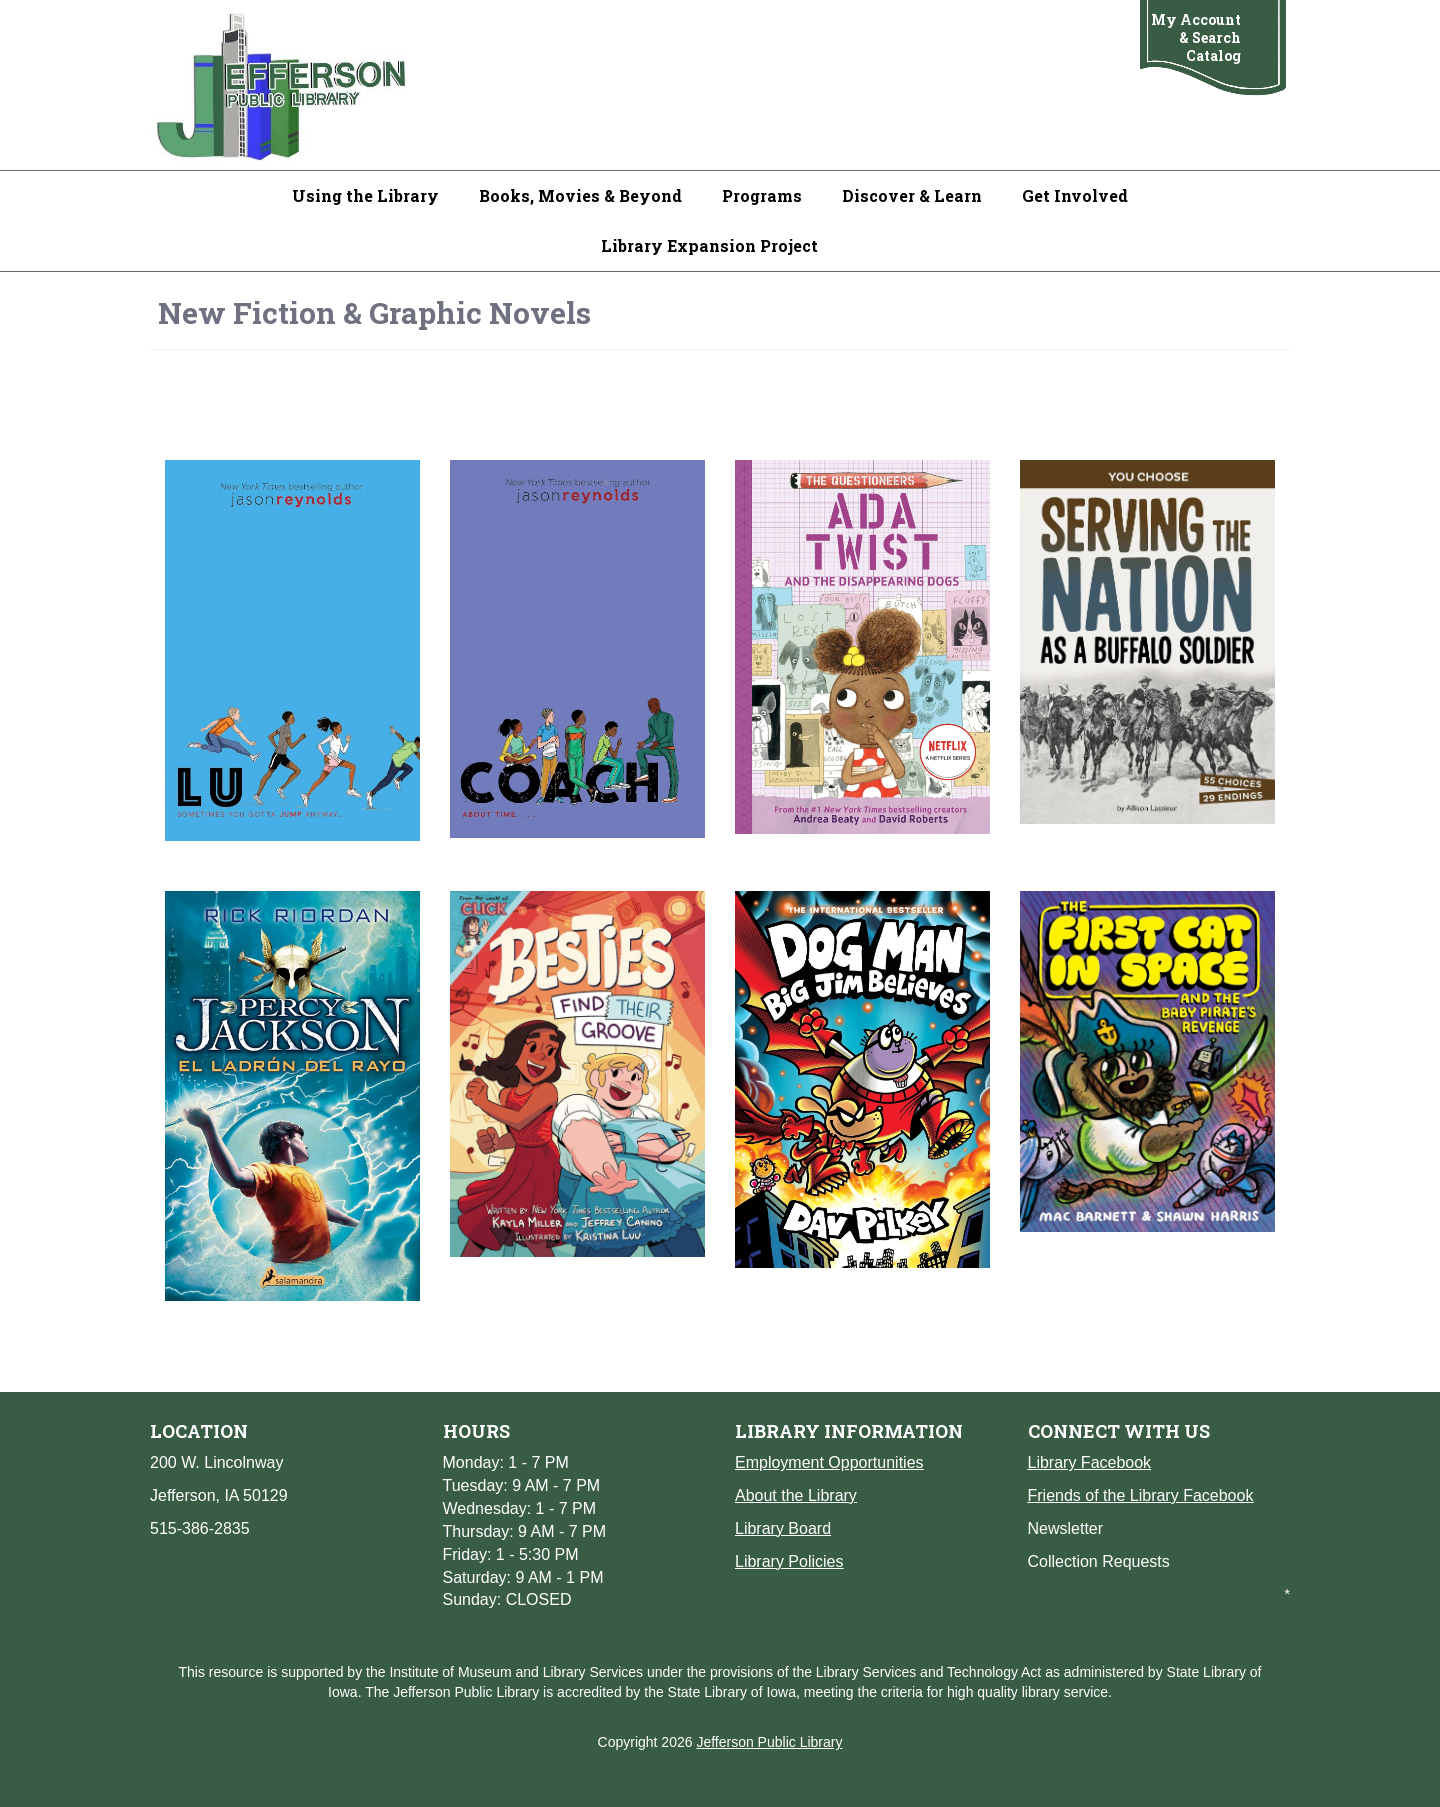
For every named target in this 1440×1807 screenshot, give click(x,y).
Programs (762, 195)
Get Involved (1075, 195)
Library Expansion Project (709, 245)
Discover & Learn (912, 195)
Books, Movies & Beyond (580, 195)
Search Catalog (1213, 46)
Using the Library (365, 195)
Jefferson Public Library (769, 1742)
